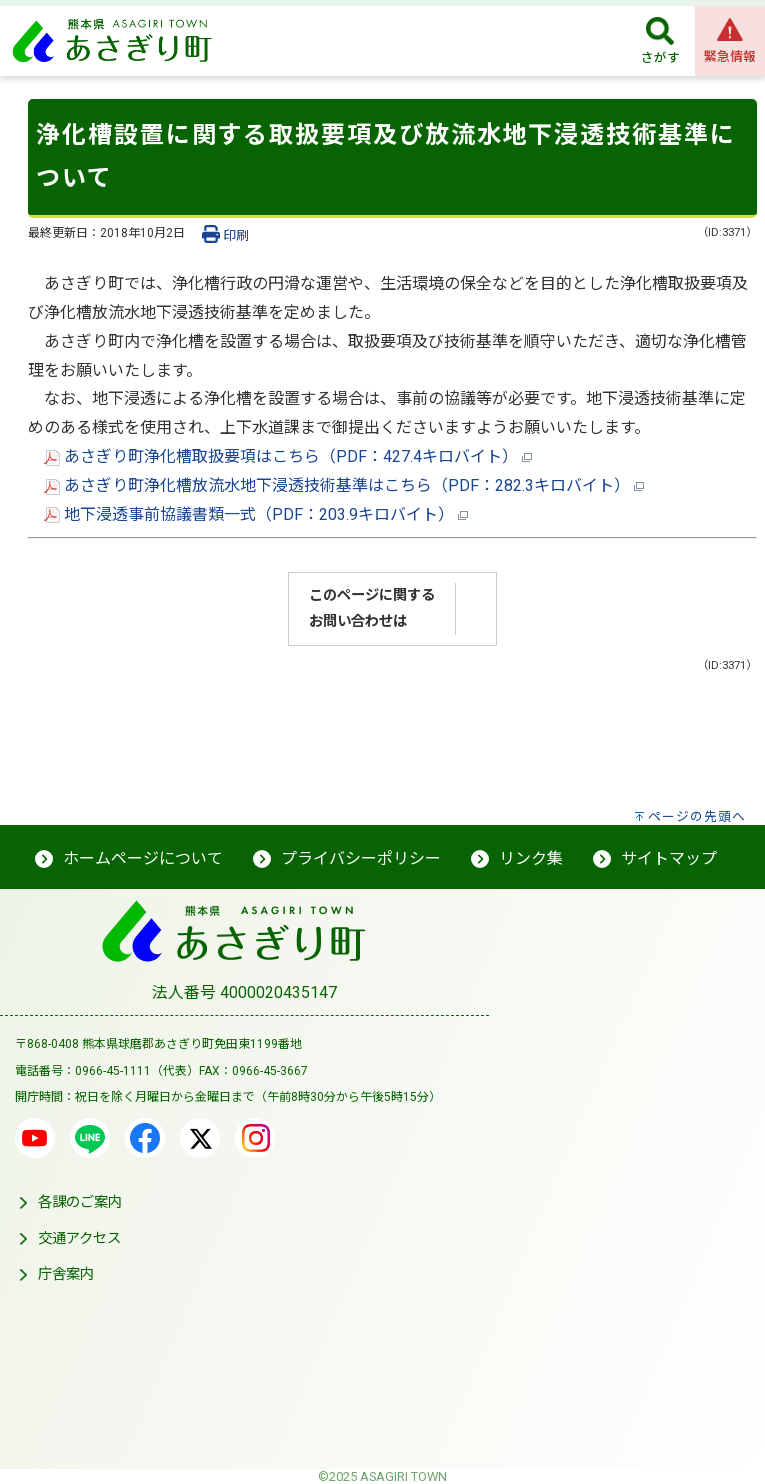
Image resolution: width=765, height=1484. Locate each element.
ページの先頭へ (697, 816)
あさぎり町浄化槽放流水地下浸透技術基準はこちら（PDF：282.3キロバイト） (344, 485)
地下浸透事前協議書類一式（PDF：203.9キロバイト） (256, 514)
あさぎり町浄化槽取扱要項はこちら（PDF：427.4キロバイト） (288, 456)
